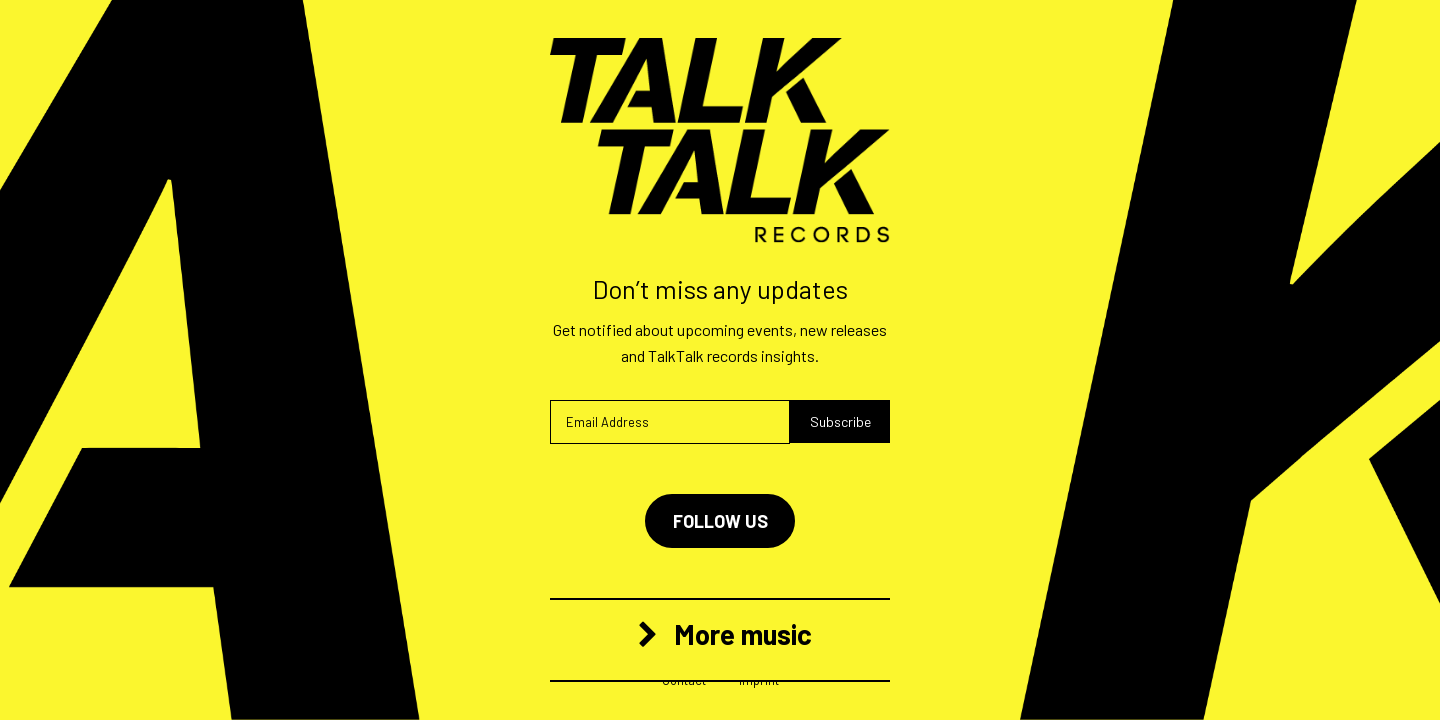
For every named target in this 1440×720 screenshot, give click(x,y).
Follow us (720, 521)
